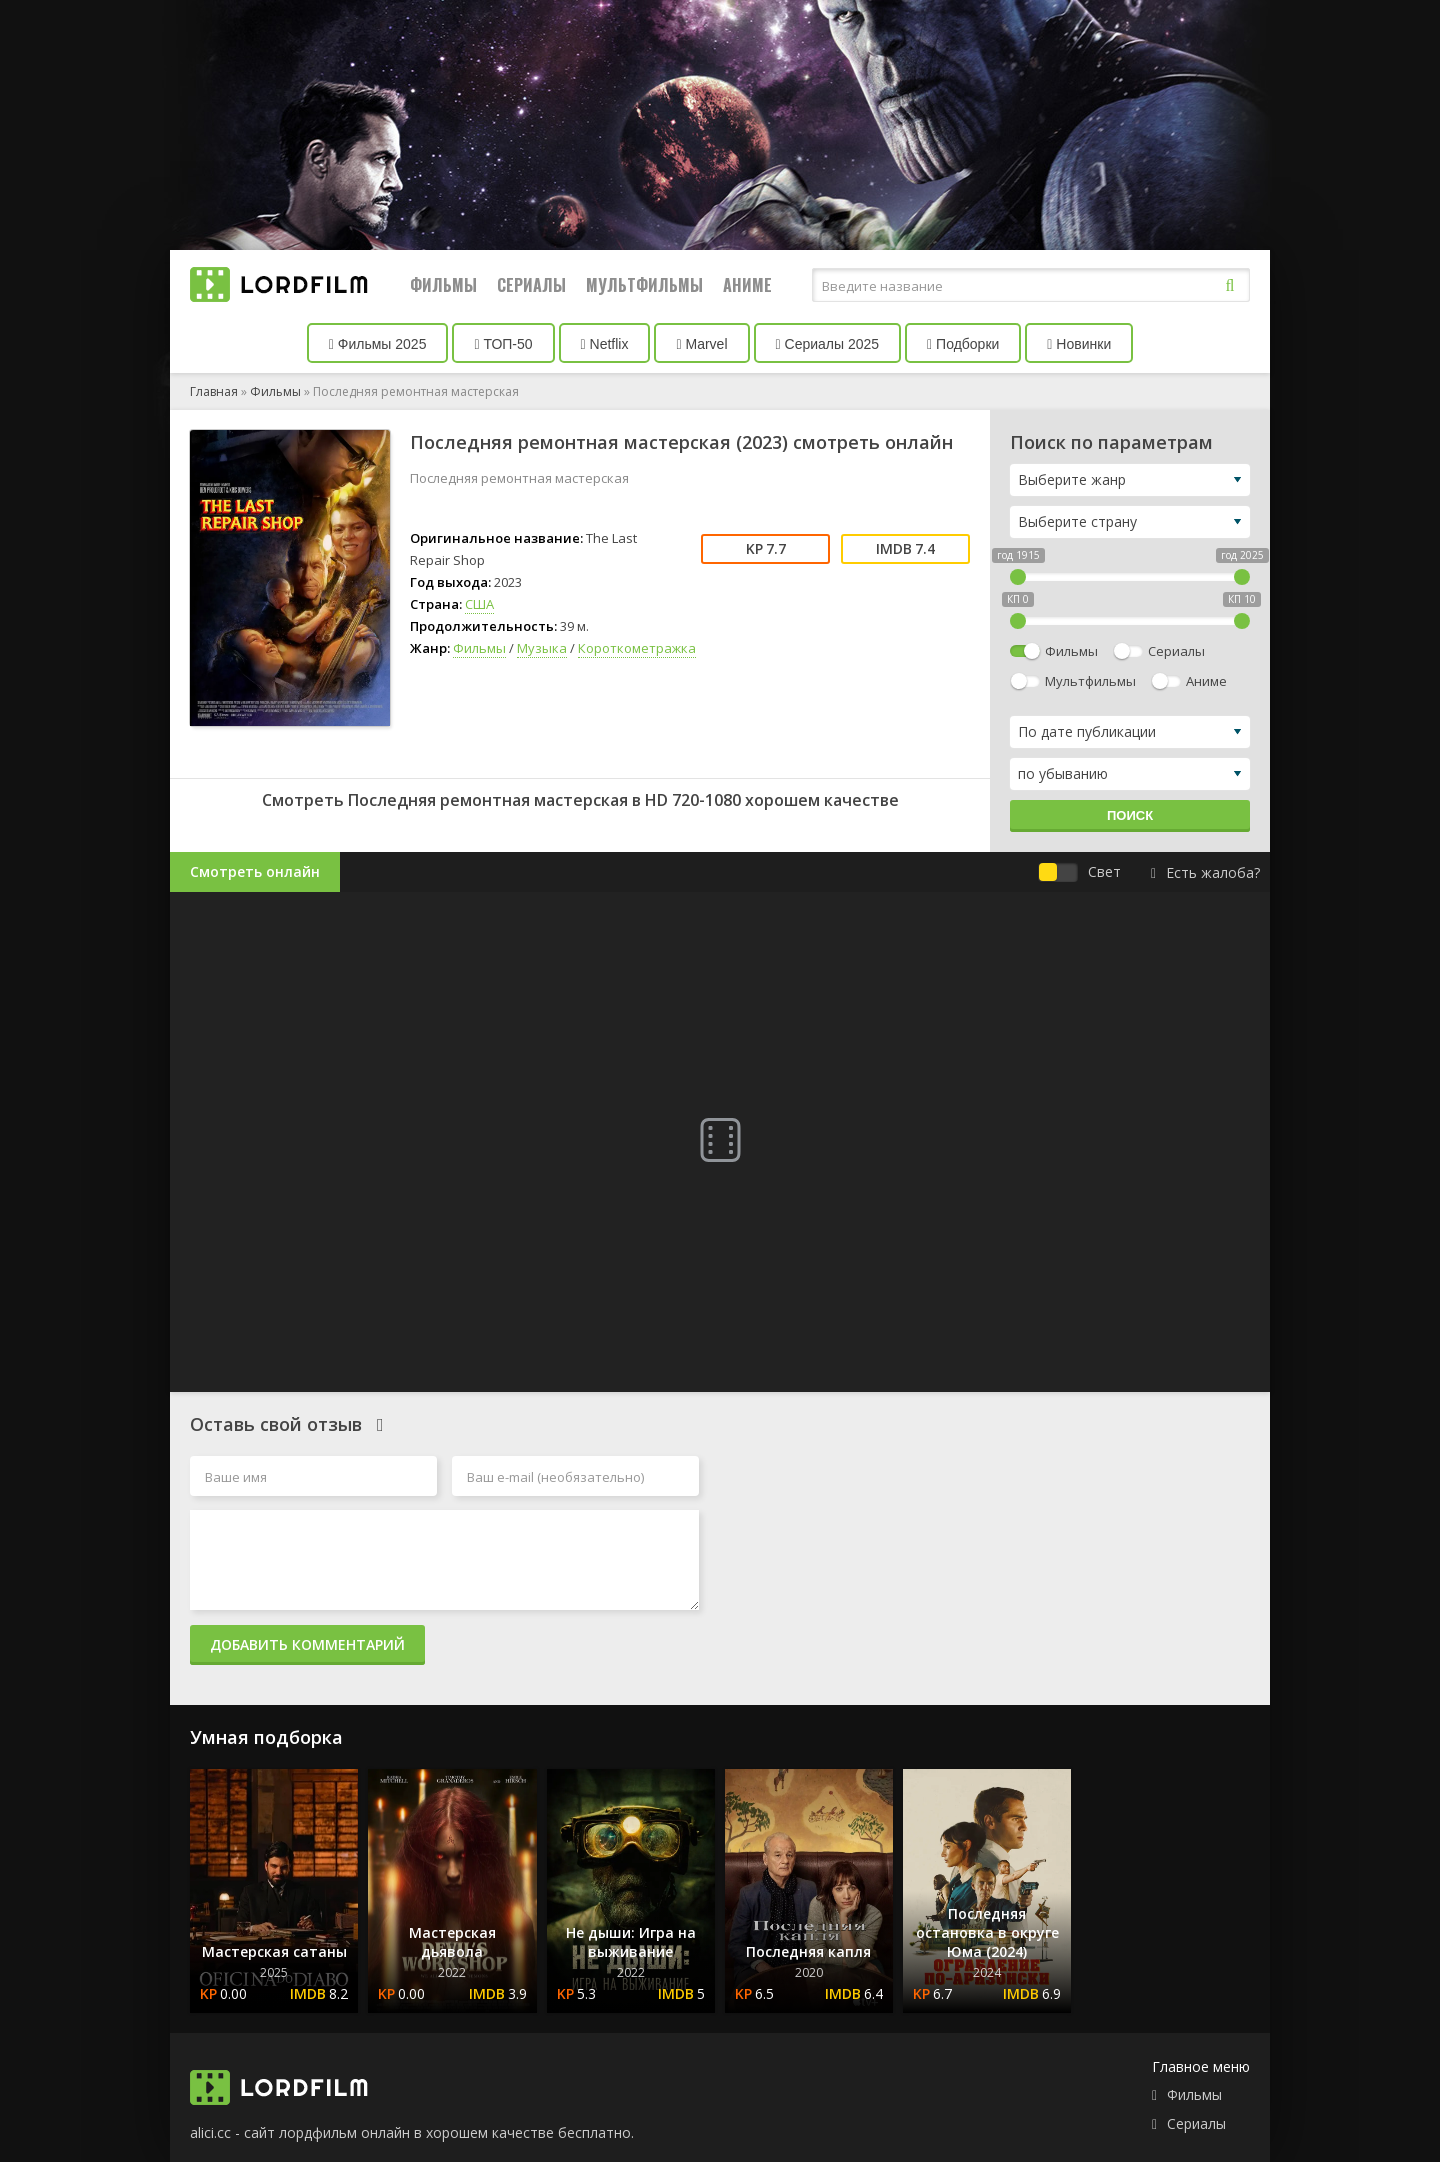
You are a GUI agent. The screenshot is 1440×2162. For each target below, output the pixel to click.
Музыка (542, 648)
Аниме (747, 285)
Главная (214, 391)
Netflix (605, 344)
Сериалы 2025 (828, 344)
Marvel (701, 344)
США (479, 604)
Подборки (963, 344)
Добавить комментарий (307, 1644)
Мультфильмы (644, 285)
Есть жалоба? (1205, 872)
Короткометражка (637, 648)
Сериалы (531, 285)
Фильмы (443, 285)
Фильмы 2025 (378, 344)
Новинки (1079, 344)
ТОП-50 (503, 344)
